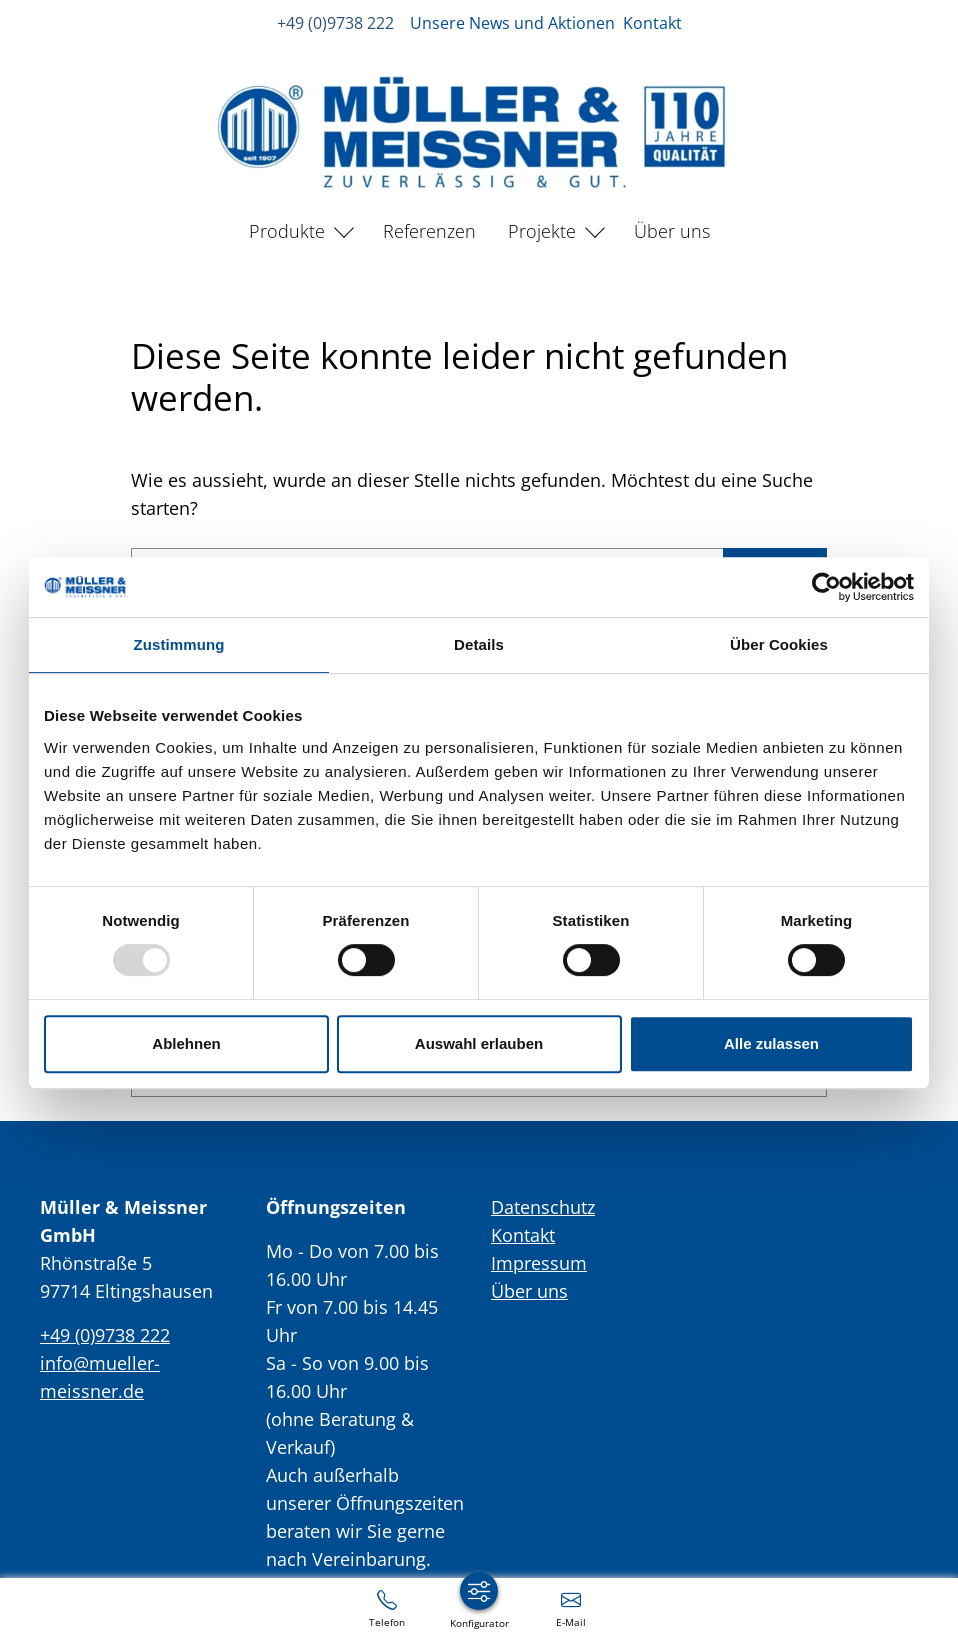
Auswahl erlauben (479, 1043)
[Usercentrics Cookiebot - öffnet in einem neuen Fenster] (826, 587)
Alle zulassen (771, 1043)
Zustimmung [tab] (179, 644)
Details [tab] (479, 644)
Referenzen (429, 231)
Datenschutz (543, 1207)
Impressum (539, 1263)
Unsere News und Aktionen (512, 23)
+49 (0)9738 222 (335, 23)
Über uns (672, 231)
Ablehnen (186, 1043)
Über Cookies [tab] (779, 644)
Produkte (287, 231)
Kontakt (652, 23)
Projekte (542, 231)
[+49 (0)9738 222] (387, 1608)
